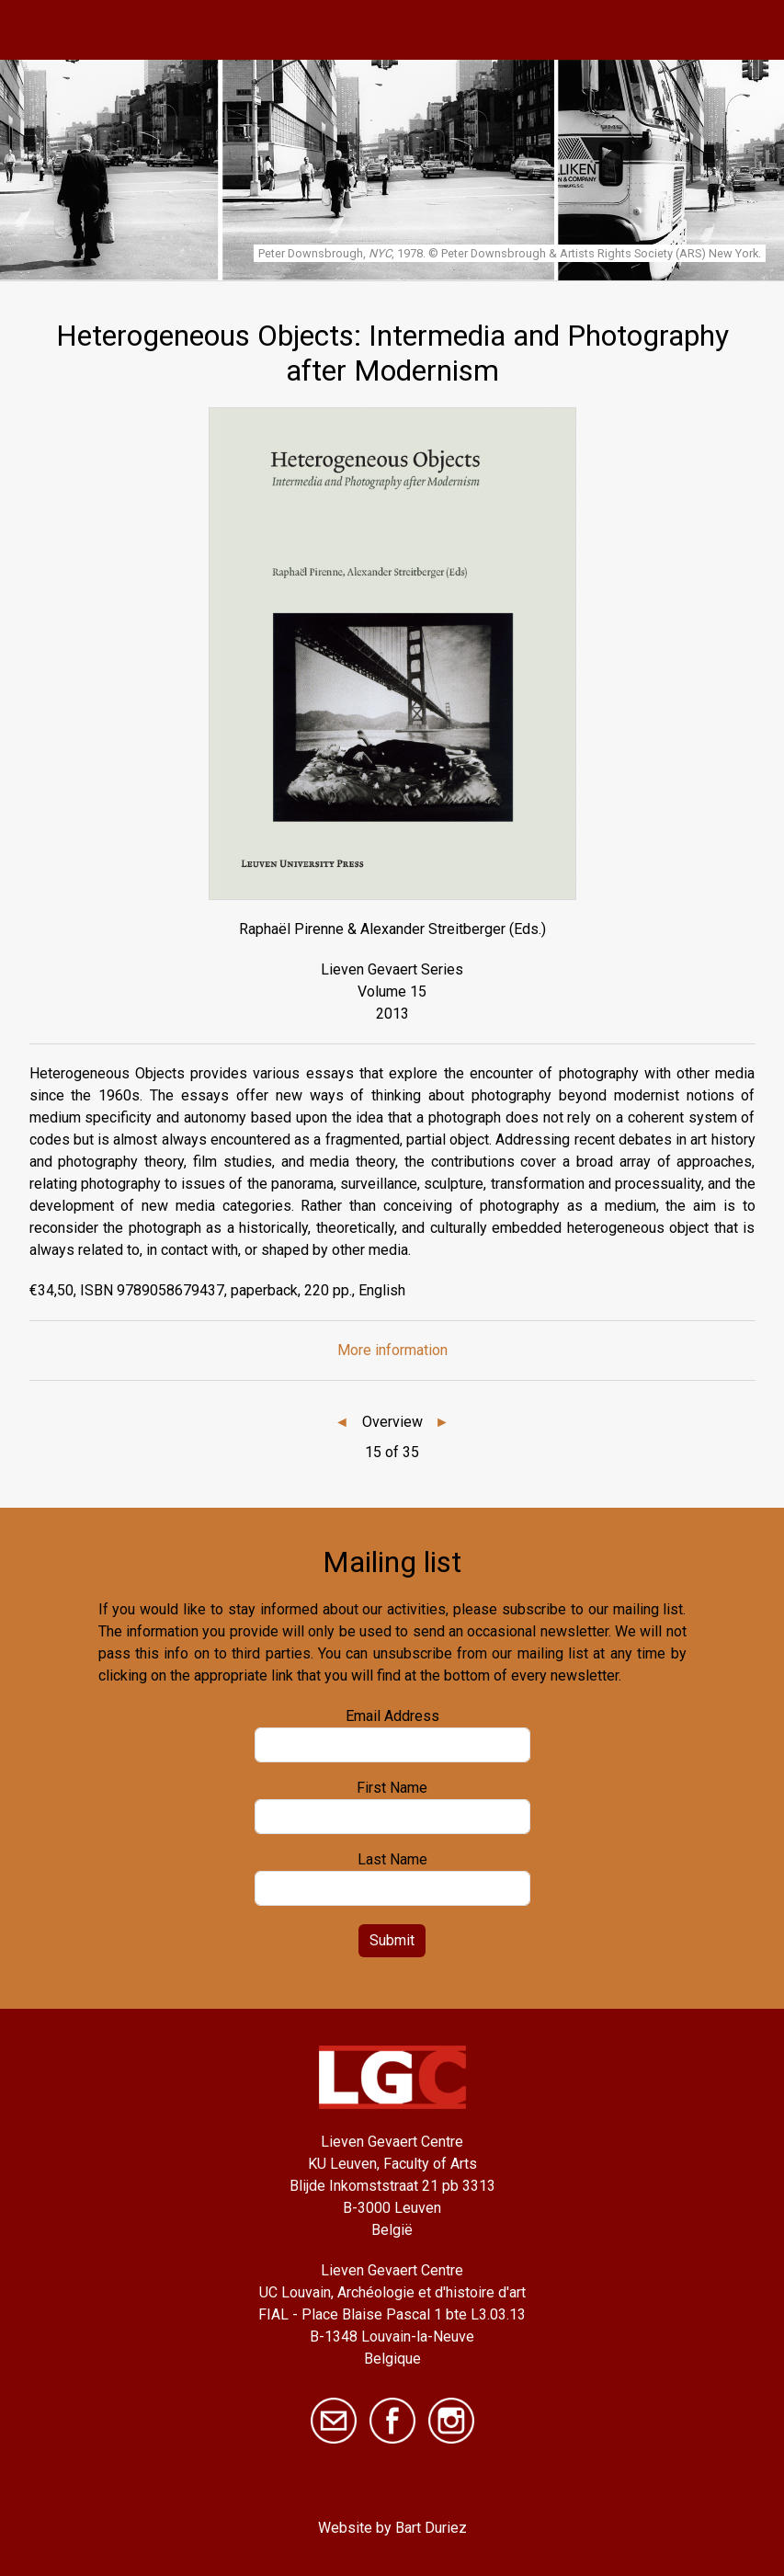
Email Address (392, 1716)
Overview (392, 1421)
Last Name (392, 1859)
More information (392, 1350)
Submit (392, 1940)
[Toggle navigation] (749, 30)
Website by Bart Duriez (392, 2527)
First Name (392, 1787)
